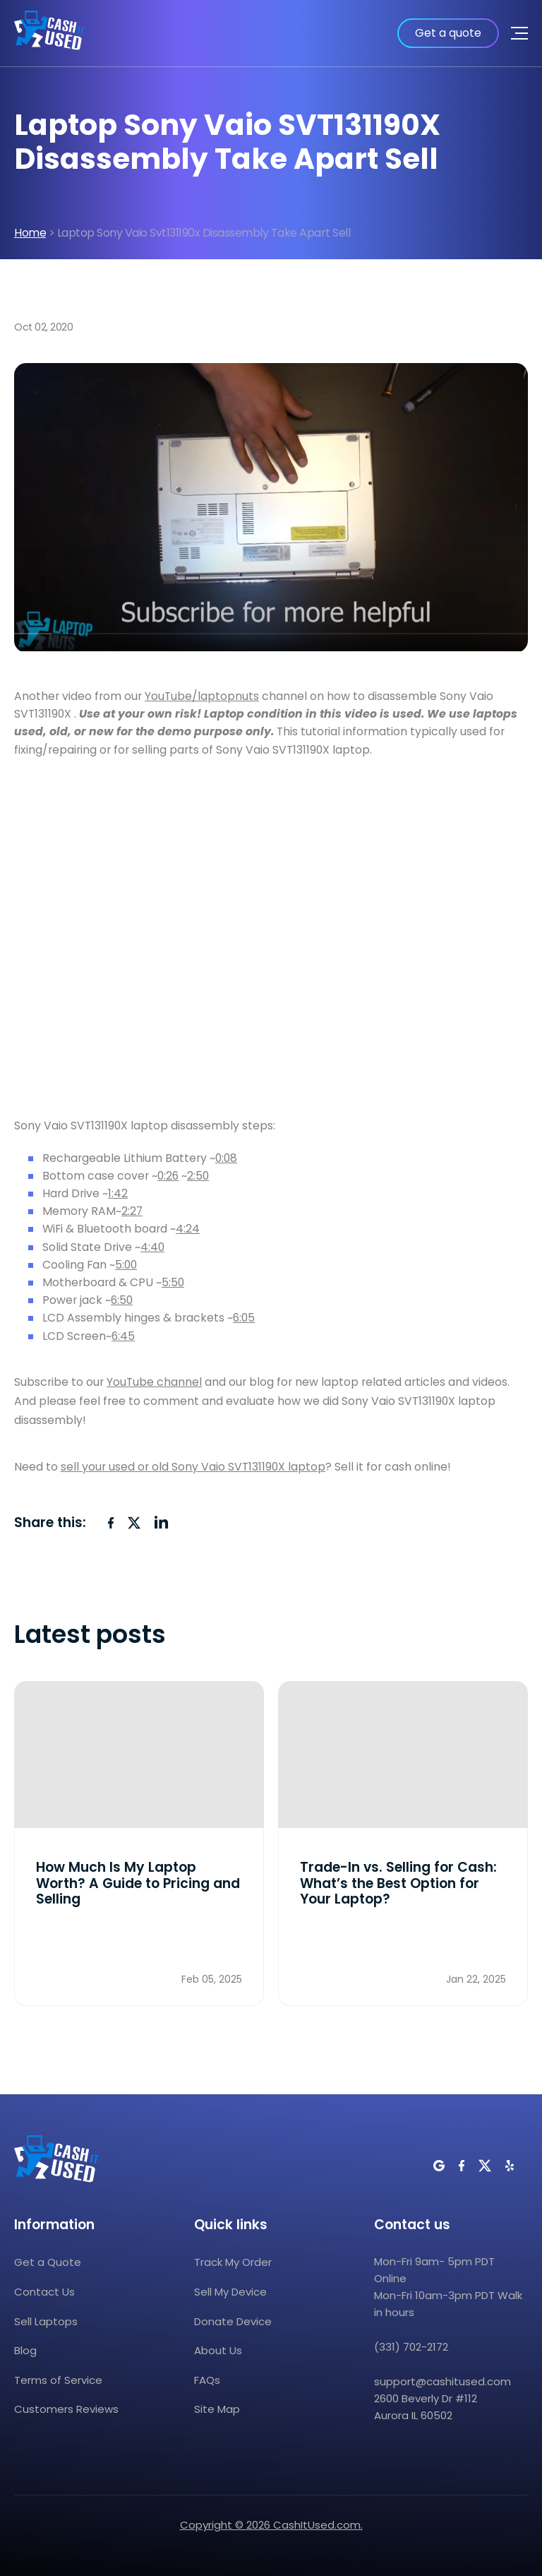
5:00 (126, 1265)
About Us (218, 2350)
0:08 (226, 1158)
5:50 (173, 1282)
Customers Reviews (66, 2409)
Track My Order (233, 2262)
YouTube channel (154, 1382)
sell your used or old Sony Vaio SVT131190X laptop (193, 1467)
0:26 (168, 1176)
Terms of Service (58, 2380)
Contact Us (44, 2291)
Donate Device (233, 2321)
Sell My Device (230, 2291)
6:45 (123, 1336)
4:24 (188, 1229)
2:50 (198, 1176)
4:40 (152, 1247)
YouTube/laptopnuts (202, 696)
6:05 (244, 1318)
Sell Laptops (46, 2321)
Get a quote (448, 33)
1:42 (118, 1193)
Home (30, 233)
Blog (25, 2350)
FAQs (207, 2380)
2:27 (132, 1211)
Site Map (217, 2409)
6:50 (122, 1300)
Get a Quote (47, 2262)
